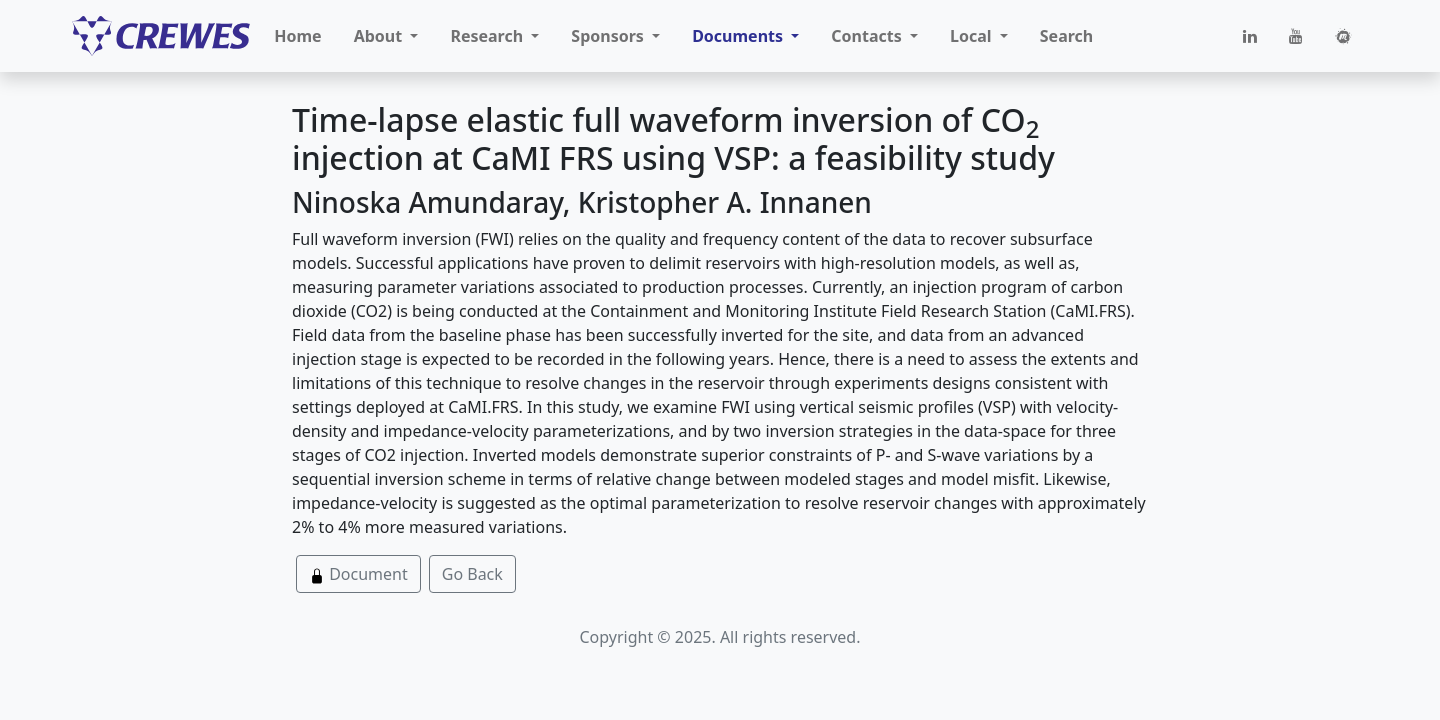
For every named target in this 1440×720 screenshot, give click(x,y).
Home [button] (297, 36)
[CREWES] (161, 36)
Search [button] (1066, 36)
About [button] (380, 36)
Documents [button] (739, 36)
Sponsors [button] (609, 36)
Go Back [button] (472, 574)
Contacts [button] (868, 36)
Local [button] (973, 36)
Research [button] (488, 36)
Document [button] (358, 574)
